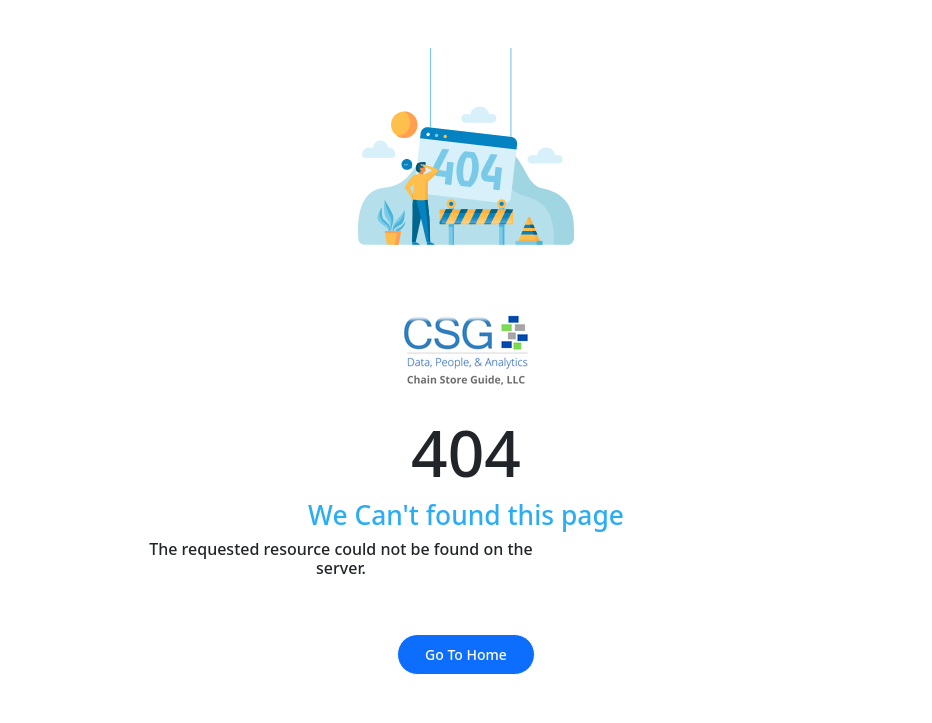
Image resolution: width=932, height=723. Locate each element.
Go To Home (466, 654)
